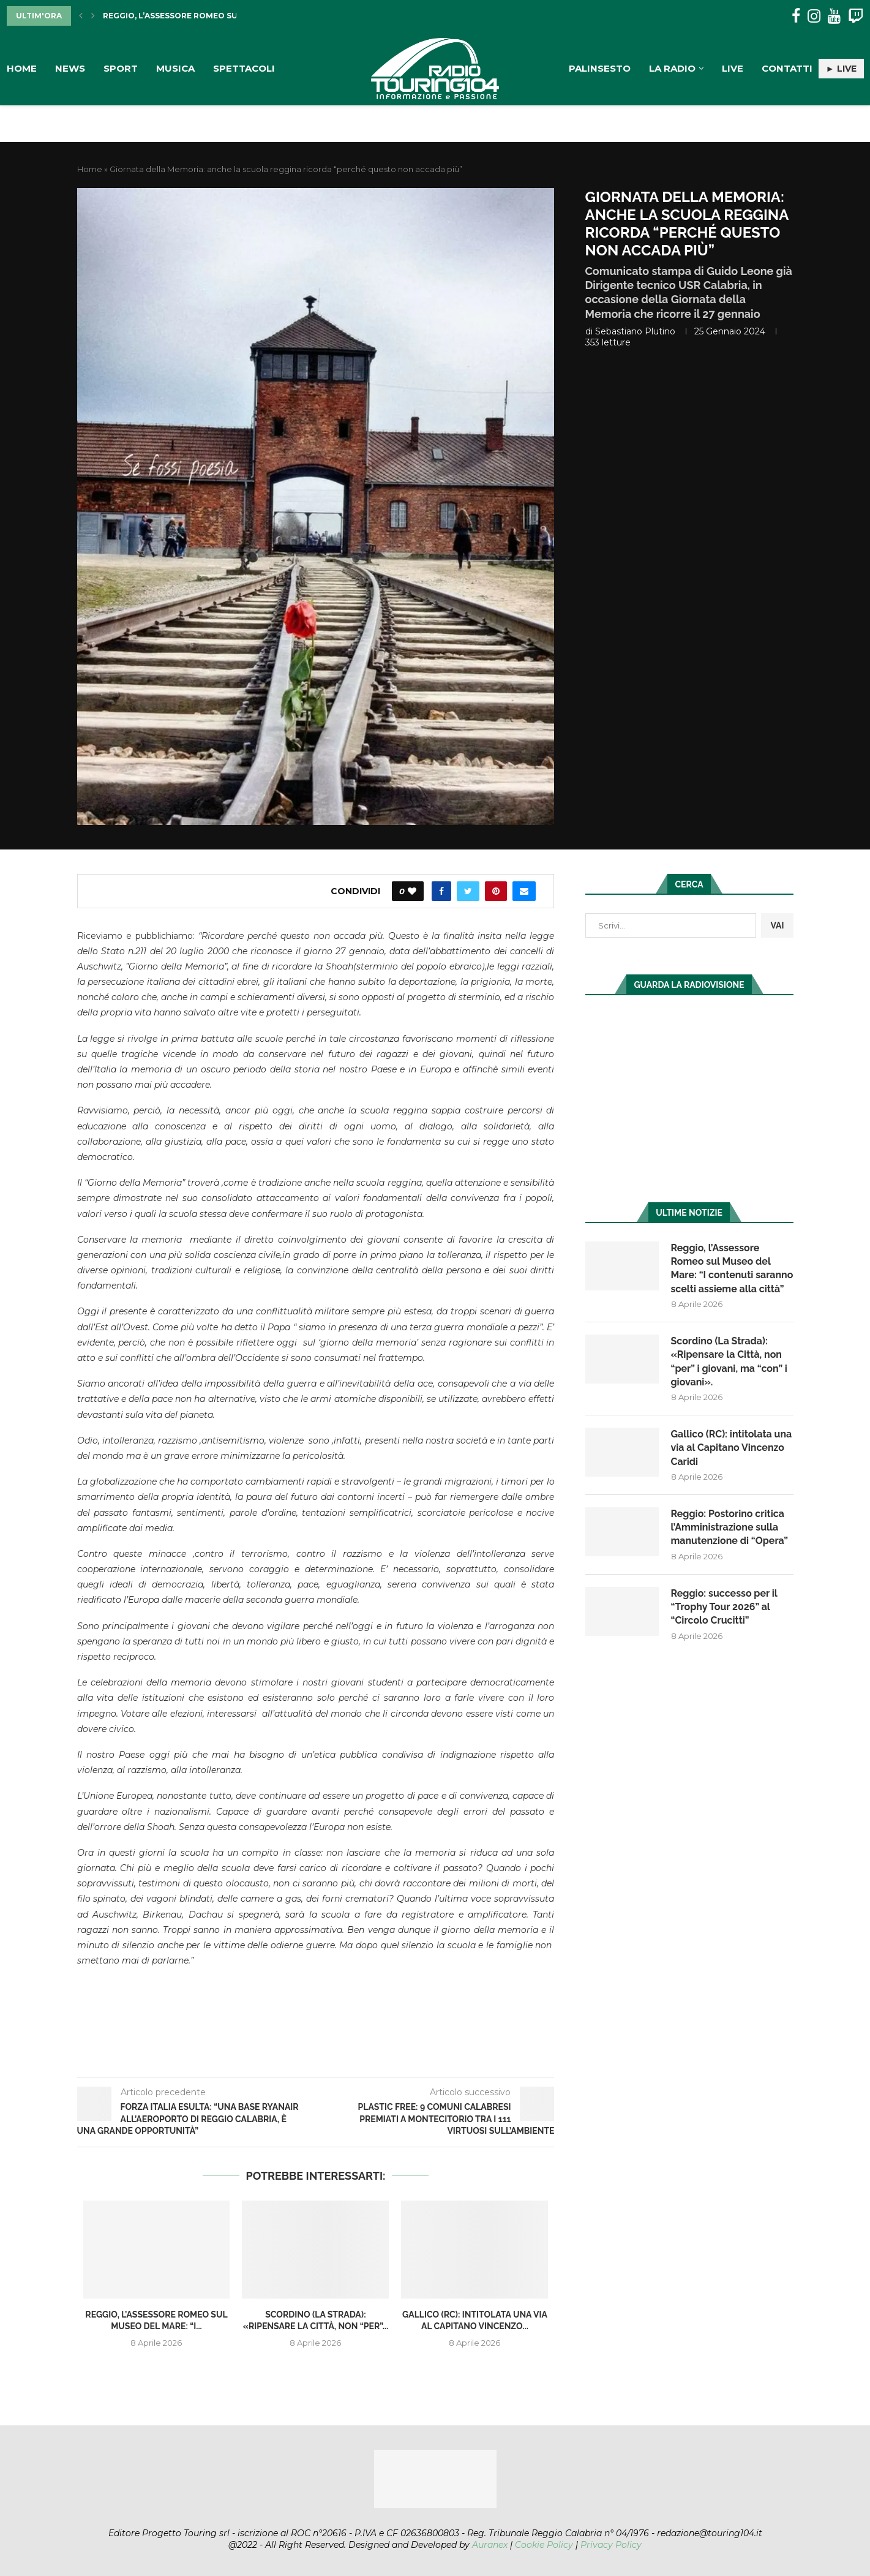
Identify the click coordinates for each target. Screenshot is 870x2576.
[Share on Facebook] (441, 891)
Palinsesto (600, 68)
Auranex (490, 2544)
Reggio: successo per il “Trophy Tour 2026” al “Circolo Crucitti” (724, 1621)
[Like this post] (412, 891)
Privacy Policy (611, 2544)
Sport (120, 68)
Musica (175, 68)
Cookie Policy (544, 2544)
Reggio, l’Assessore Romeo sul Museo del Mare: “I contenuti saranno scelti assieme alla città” (724, 1275)
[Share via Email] (524, 891)
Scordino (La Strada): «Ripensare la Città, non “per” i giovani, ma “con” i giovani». (729, 1375)
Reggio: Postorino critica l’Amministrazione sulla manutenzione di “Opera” (730, 1541)
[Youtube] (834, 16)
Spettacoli (244, 68)
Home (22, 68)
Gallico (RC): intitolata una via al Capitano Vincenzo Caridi (731, 1462)
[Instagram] (814, 16)
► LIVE (841, 68)
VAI (777, 925)
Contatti (787, 68)
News (70, 68)
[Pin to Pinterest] (496, 891)
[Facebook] (796, 16)
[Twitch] (855, 16)
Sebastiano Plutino (635, 331)
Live (732, 68)
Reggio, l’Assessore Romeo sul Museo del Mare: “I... (217, 15)
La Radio (672, 68)
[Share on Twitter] (468, 891)
